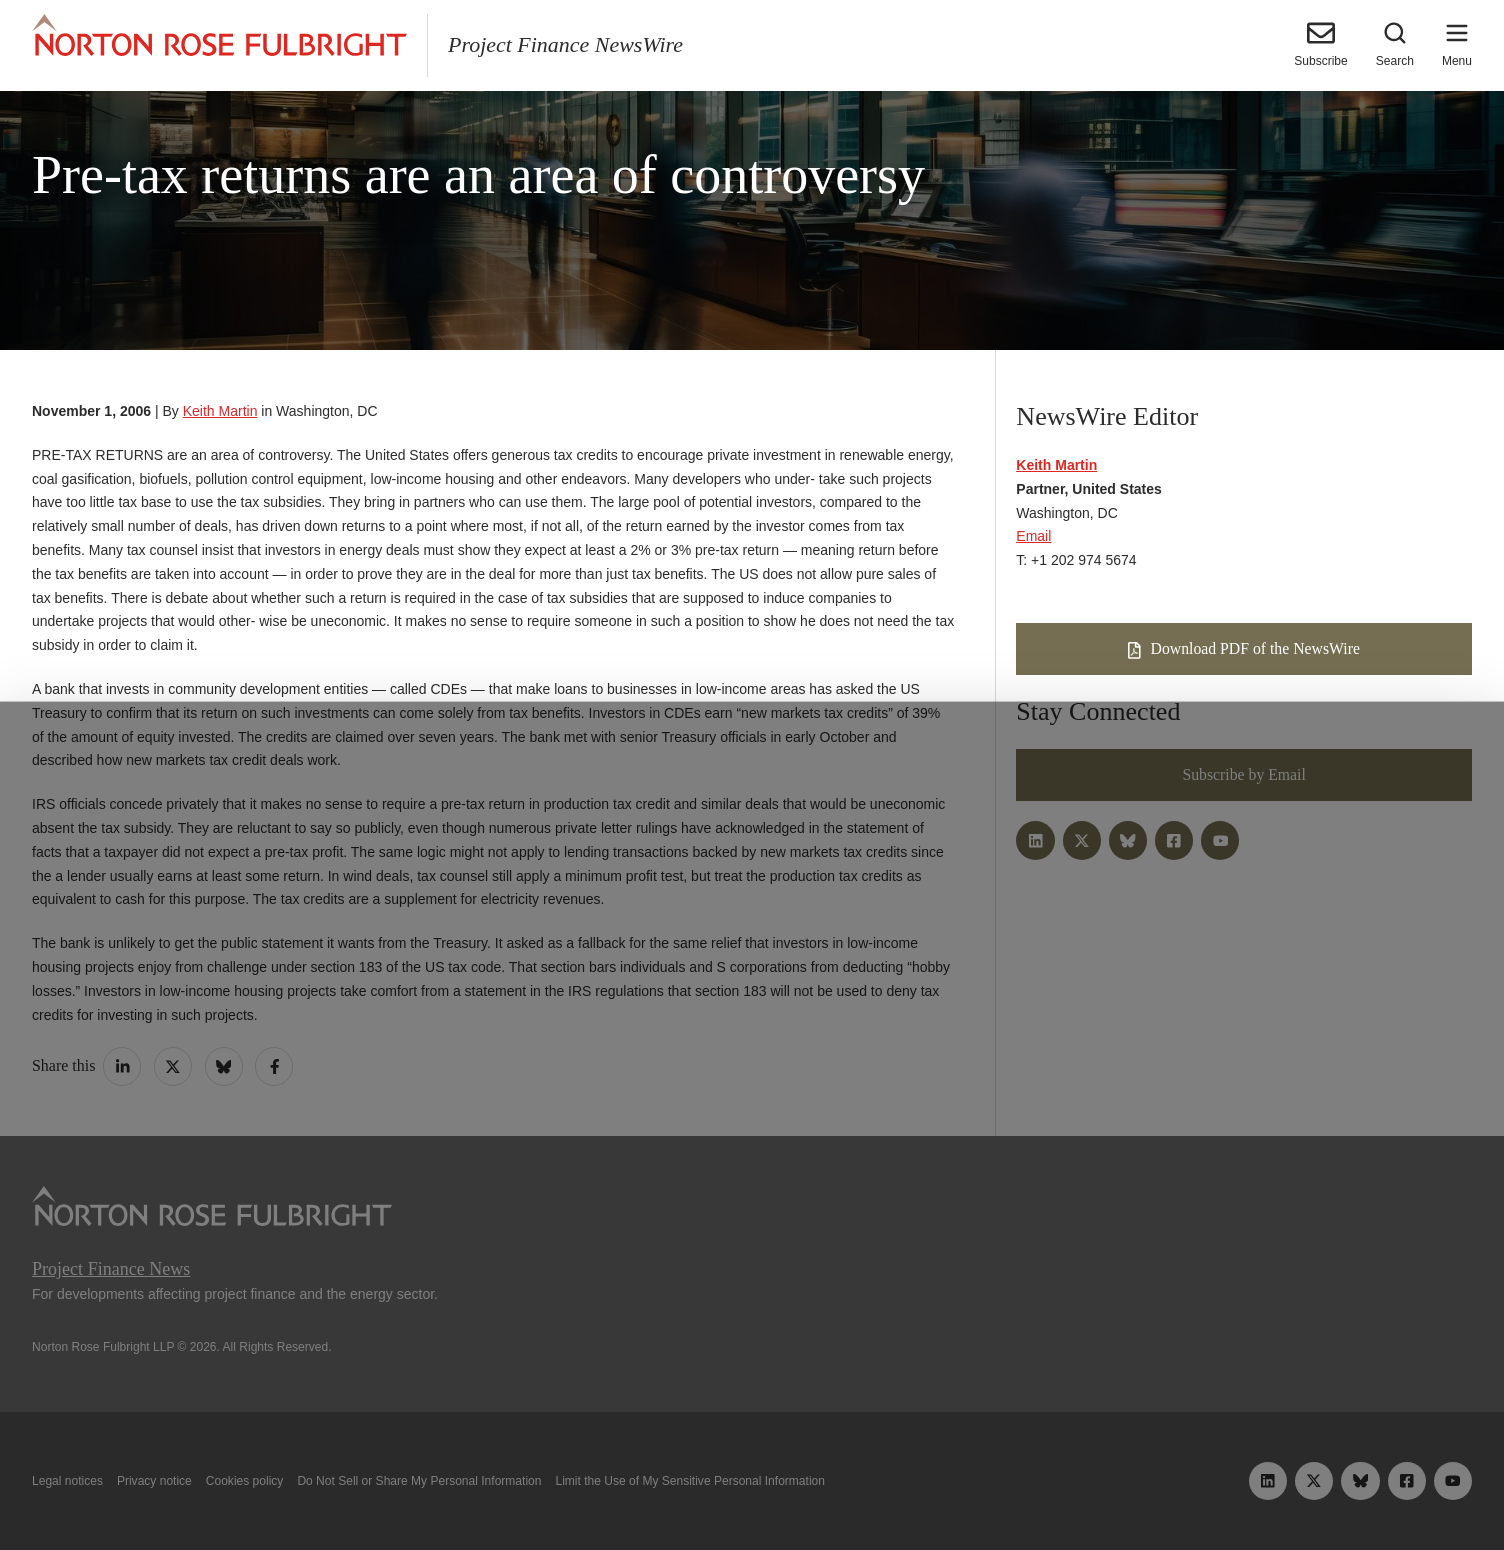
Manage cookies (752, 1488)
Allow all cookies (460, 1488)
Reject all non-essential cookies (1046, 1488)
